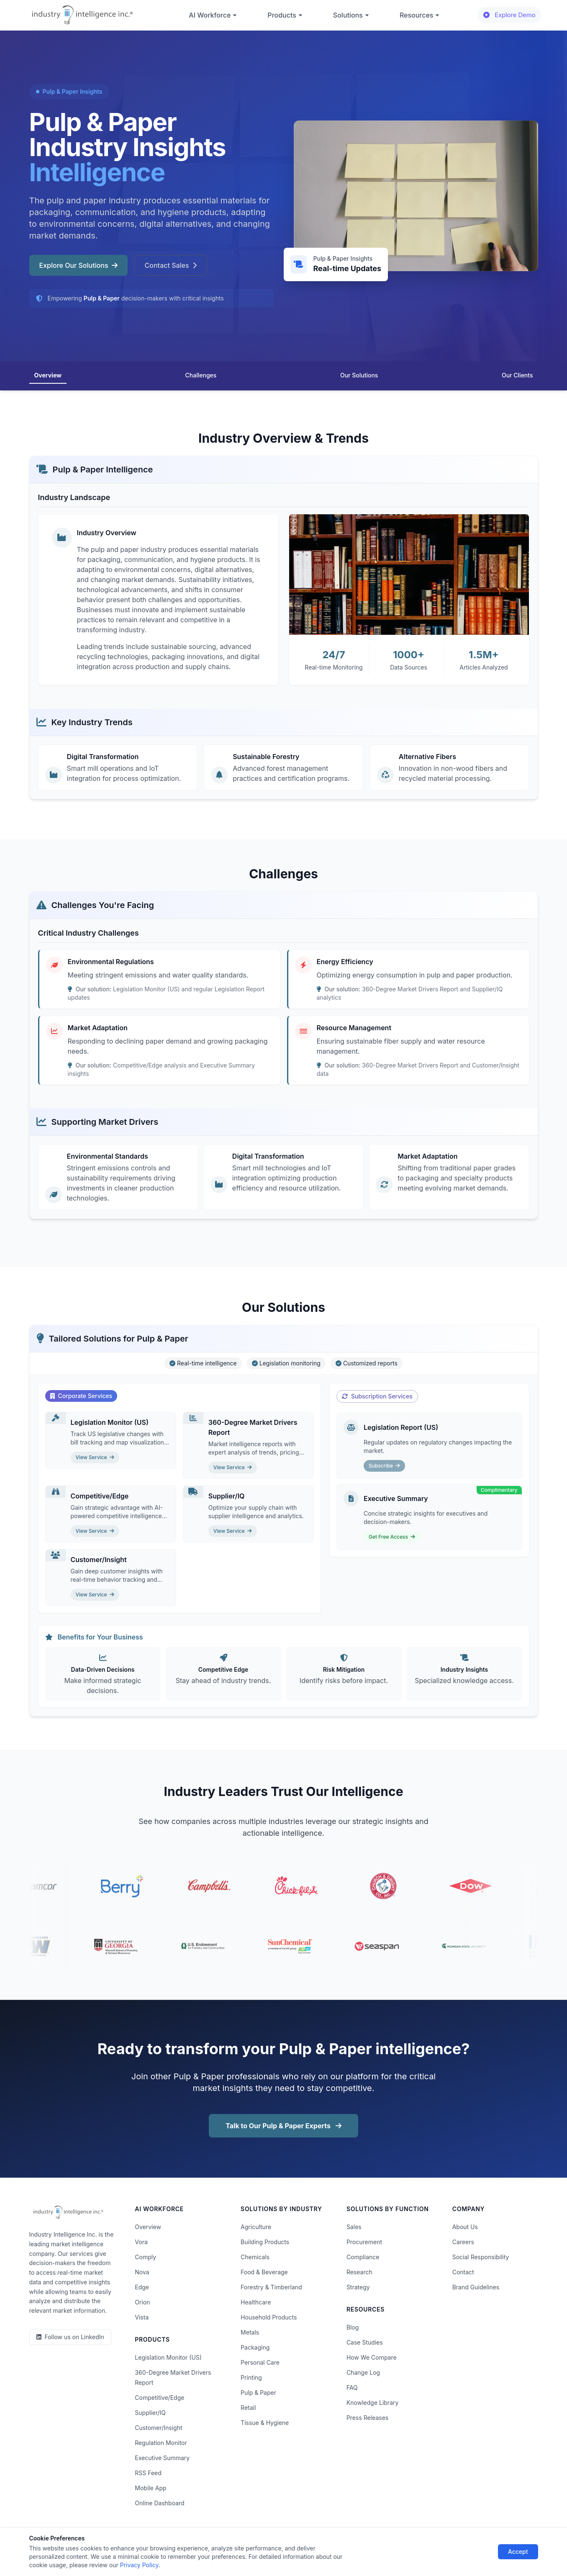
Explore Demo (509, 15)
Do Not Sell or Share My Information (276, 2545)
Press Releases (367, 2417)
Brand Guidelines (476, 2287)
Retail (248, 2407)
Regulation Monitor (161, 2442)
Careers (463, 2241)
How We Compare (371, 2357)
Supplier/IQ (150, 2412)
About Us (465, 2226)
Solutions (351, 15)
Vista (142, 2317)
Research (359, 2272)
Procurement (364, 2241)
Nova (142, 2272)
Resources (420, 15)
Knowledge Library (372, 2402)
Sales (354, 2226)
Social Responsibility (480, 2256)
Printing (251, 2377)
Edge (142, 2287)
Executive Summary (162, 2457)
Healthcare (256, 2302)
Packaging (255, 2347)
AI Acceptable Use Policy (370, 2545)
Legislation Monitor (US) (168, 2357)
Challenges (201, 375)
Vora (141, 2241)
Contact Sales (171, 265)
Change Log (363, 2372)
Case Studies (364, 2342)
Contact (463, 2272)
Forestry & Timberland (271, 2287)
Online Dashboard (159, 2503)
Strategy (358, 2287)
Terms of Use (197, 2545)
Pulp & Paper (258, 2392)
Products (285, 15)
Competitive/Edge (159, 2397)
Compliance (363, 2256)
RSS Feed (148, 2472)
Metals (250, 2332)
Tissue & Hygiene (265, 2422)
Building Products (265, 2241)
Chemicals (255, 2256)
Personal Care (260, 2362)
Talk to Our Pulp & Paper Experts (283, 2126)
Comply (145, 2256)
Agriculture (256, 2226)
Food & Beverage (264, 2272)
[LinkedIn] (70, 2337)
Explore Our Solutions (78, 265)
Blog (352, 2327)
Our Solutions (359, 375)
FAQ (352, 2387)
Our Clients (517, 375)
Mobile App (150, 2487)
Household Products (269, 2317)
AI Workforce (213, 15)
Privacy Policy (149, 2545)
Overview (48, 375)
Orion (142, 2302)
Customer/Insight (158, 2427)
